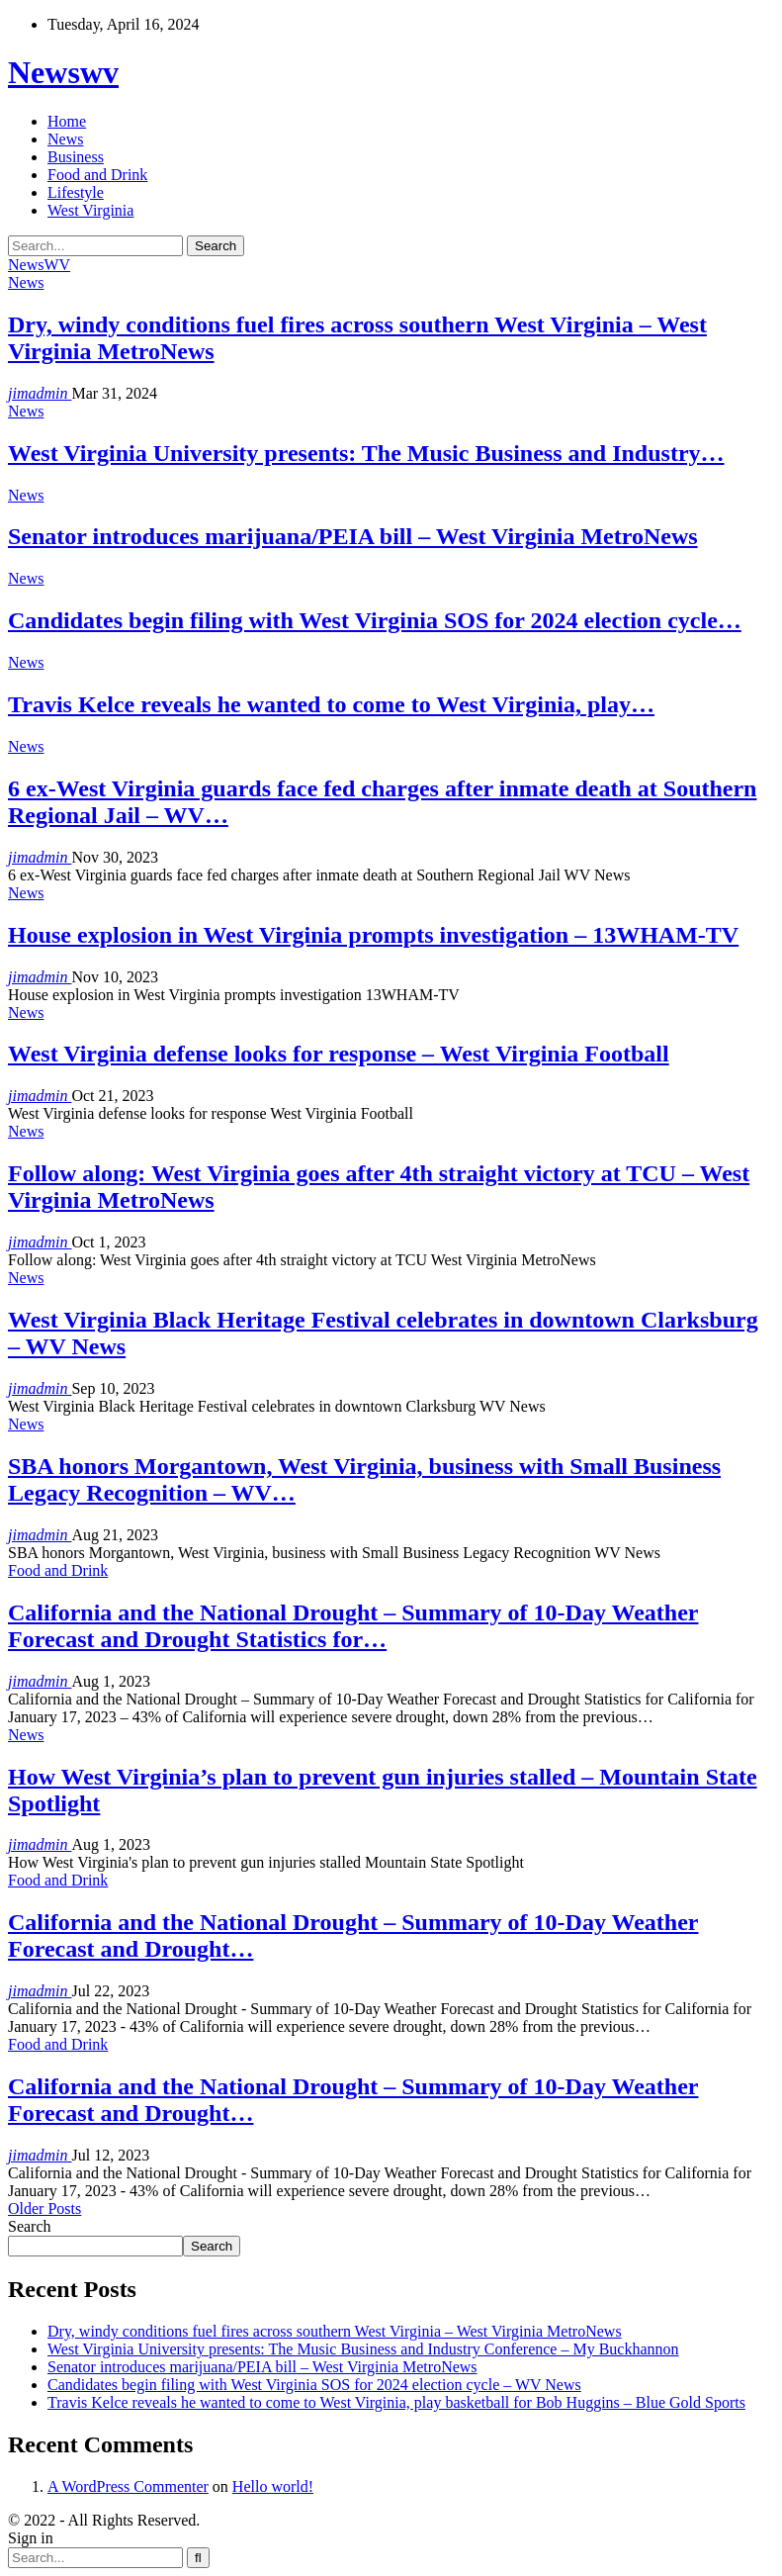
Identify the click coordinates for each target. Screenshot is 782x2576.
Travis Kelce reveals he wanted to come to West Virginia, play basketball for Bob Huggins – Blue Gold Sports (396, 2402)
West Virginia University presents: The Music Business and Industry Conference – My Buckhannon (363, 2349)
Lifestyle (75, 192)
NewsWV (39, 264)
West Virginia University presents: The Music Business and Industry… (366, 453)
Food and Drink (97, 174)
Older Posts (44, 2208)
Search (29, 2226)
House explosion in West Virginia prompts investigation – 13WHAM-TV (373, 935)
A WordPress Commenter (128, 2486)
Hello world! (272, 2486)
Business (75, 156)
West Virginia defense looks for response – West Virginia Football (338, 1053)
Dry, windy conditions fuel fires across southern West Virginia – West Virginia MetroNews (334, 2331)
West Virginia (90, 210)
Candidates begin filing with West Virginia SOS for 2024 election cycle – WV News (314, 2384)
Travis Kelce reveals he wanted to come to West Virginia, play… (331, 704)
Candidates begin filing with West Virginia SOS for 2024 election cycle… (374, 620)
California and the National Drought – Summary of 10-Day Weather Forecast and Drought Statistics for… (353, 1626)
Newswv (63, 72)
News (65, 139)
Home (66, 121)
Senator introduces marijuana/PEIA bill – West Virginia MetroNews (353, 536)
